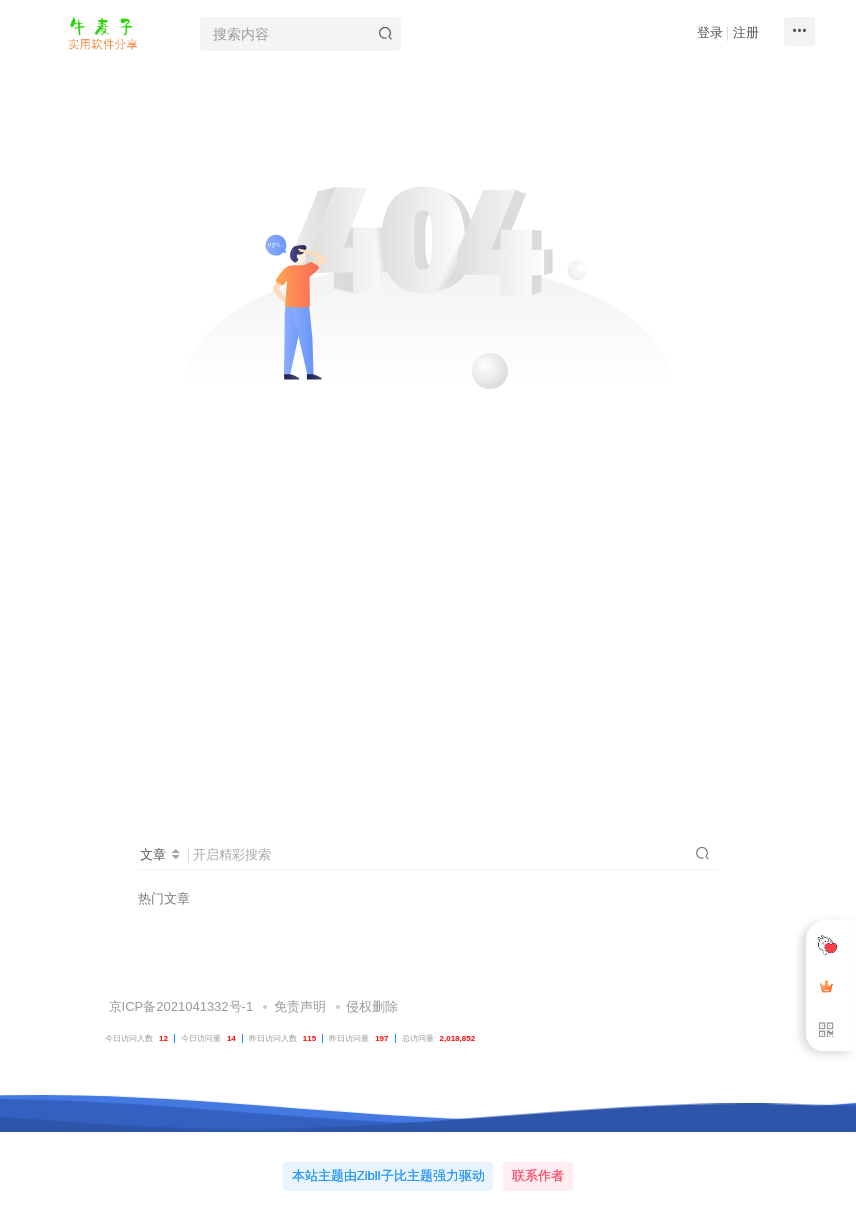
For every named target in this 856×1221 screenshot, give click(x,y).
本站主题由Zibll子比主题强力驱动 (388, 1175)
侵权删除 (372, 1006)
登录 (710, 32)
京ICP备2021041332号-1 (179, 1006)
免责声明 (300, 1006)
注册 (746, 32)
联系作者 (538, 1175)
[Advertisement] (428, 608)
